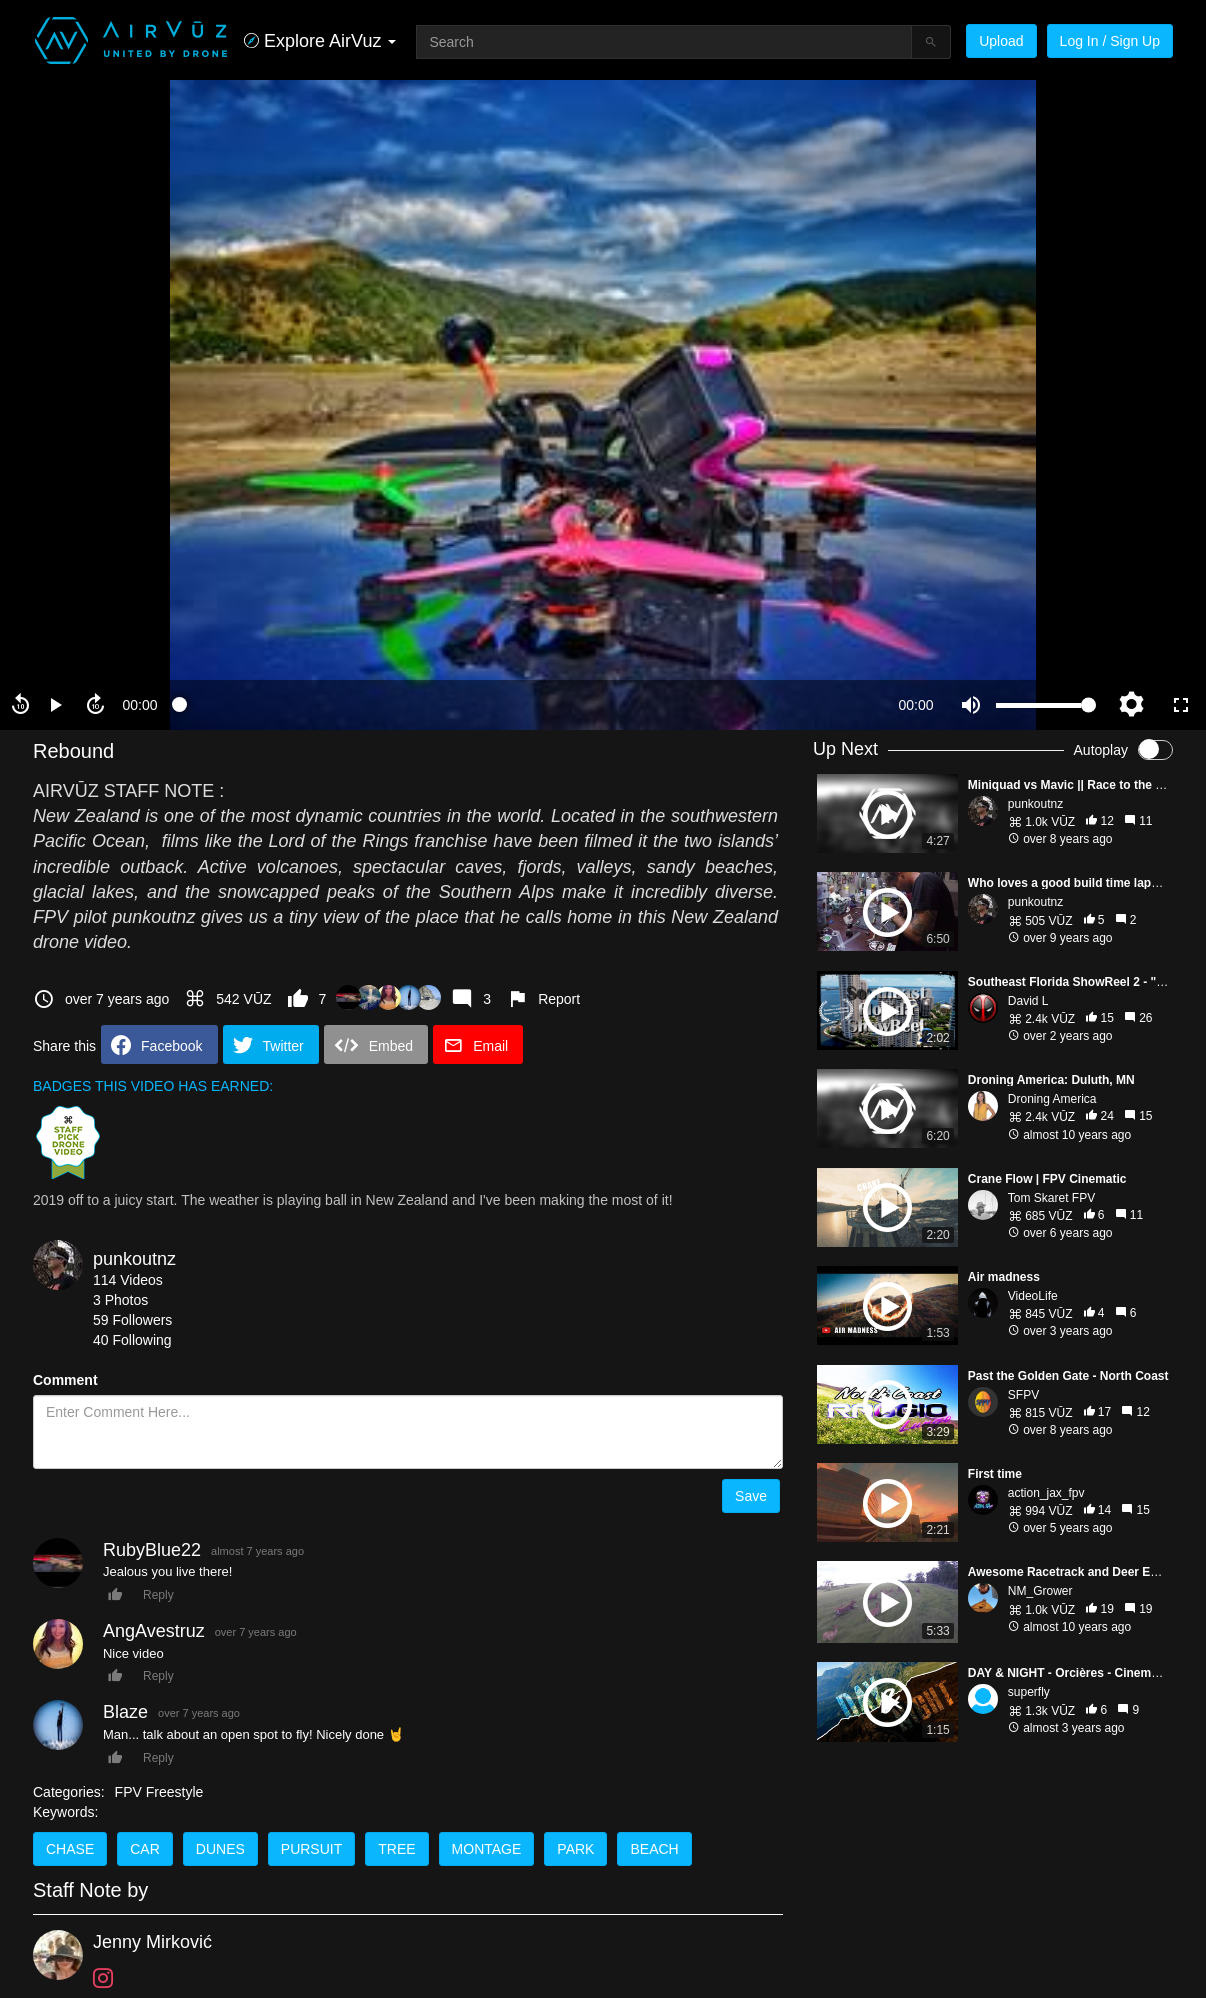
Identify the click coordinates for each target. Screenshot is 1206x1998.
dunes (220, 1849)
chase (70, 1849)
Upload (1001, 41)
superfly (1029, 1692)
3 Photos (120, 1300)
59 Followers (132, 1320)
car (145, 1849)
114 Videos (128, 1280)
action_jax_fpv (1046, 1493)
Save (751, 1496)
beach (654, 1849)
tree (396, 1849)
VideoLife (1033, 1296)
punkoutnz (134, 1259)
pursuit (311, 1849)
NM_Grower (1040, 1591)
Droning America (1052, 1099)
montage (487, 1849)
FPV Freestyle (159, 1792)
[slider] (528, 705)
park (575, 1849)
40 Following (132, 1340)
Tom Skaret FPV (1051, 1198)
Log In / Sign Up (1110, 41)
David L (1028, 1001)
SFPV (1023, 1395)
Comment (65, 1380)
